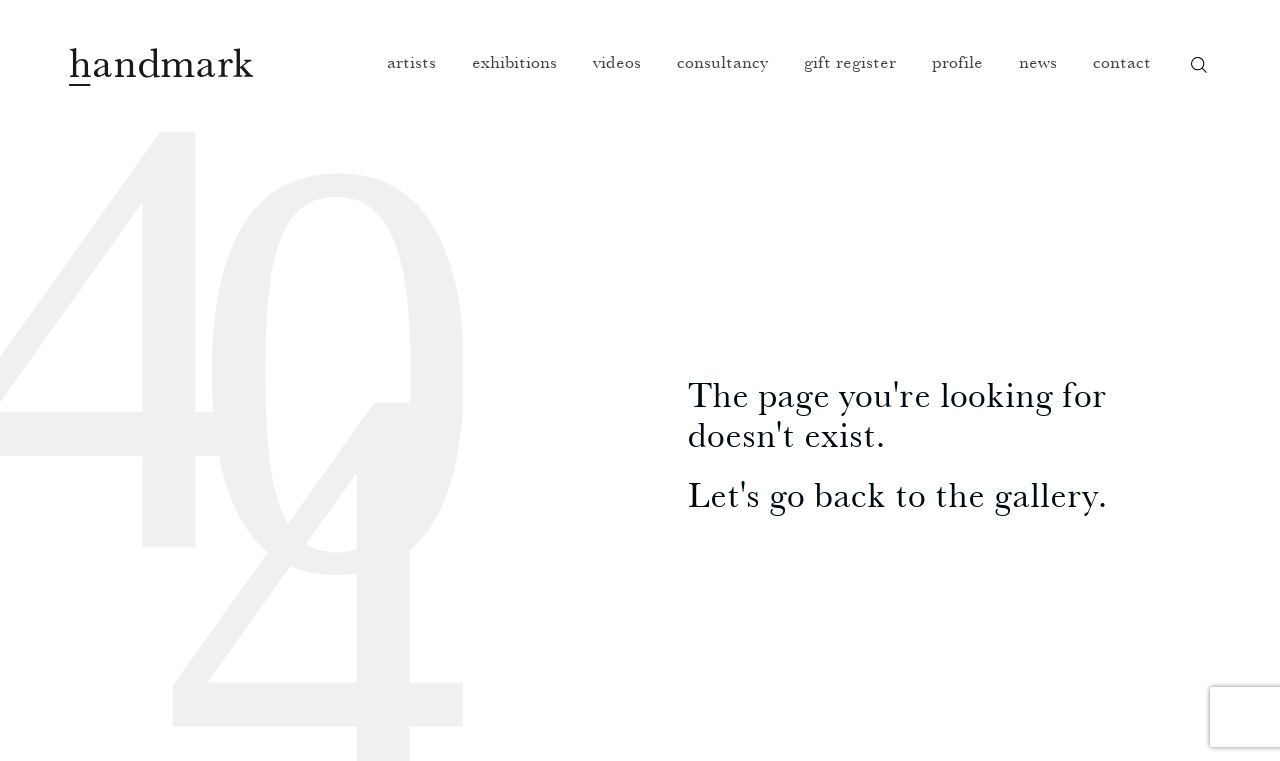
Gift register (850, 61)
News (1038, 61)
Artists (411, 61)
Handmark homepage (161, 67)
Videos (617, 61)
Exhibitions (514, 61)
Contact (1122, 61)
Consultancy (722, 61)
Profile (957, 61)
